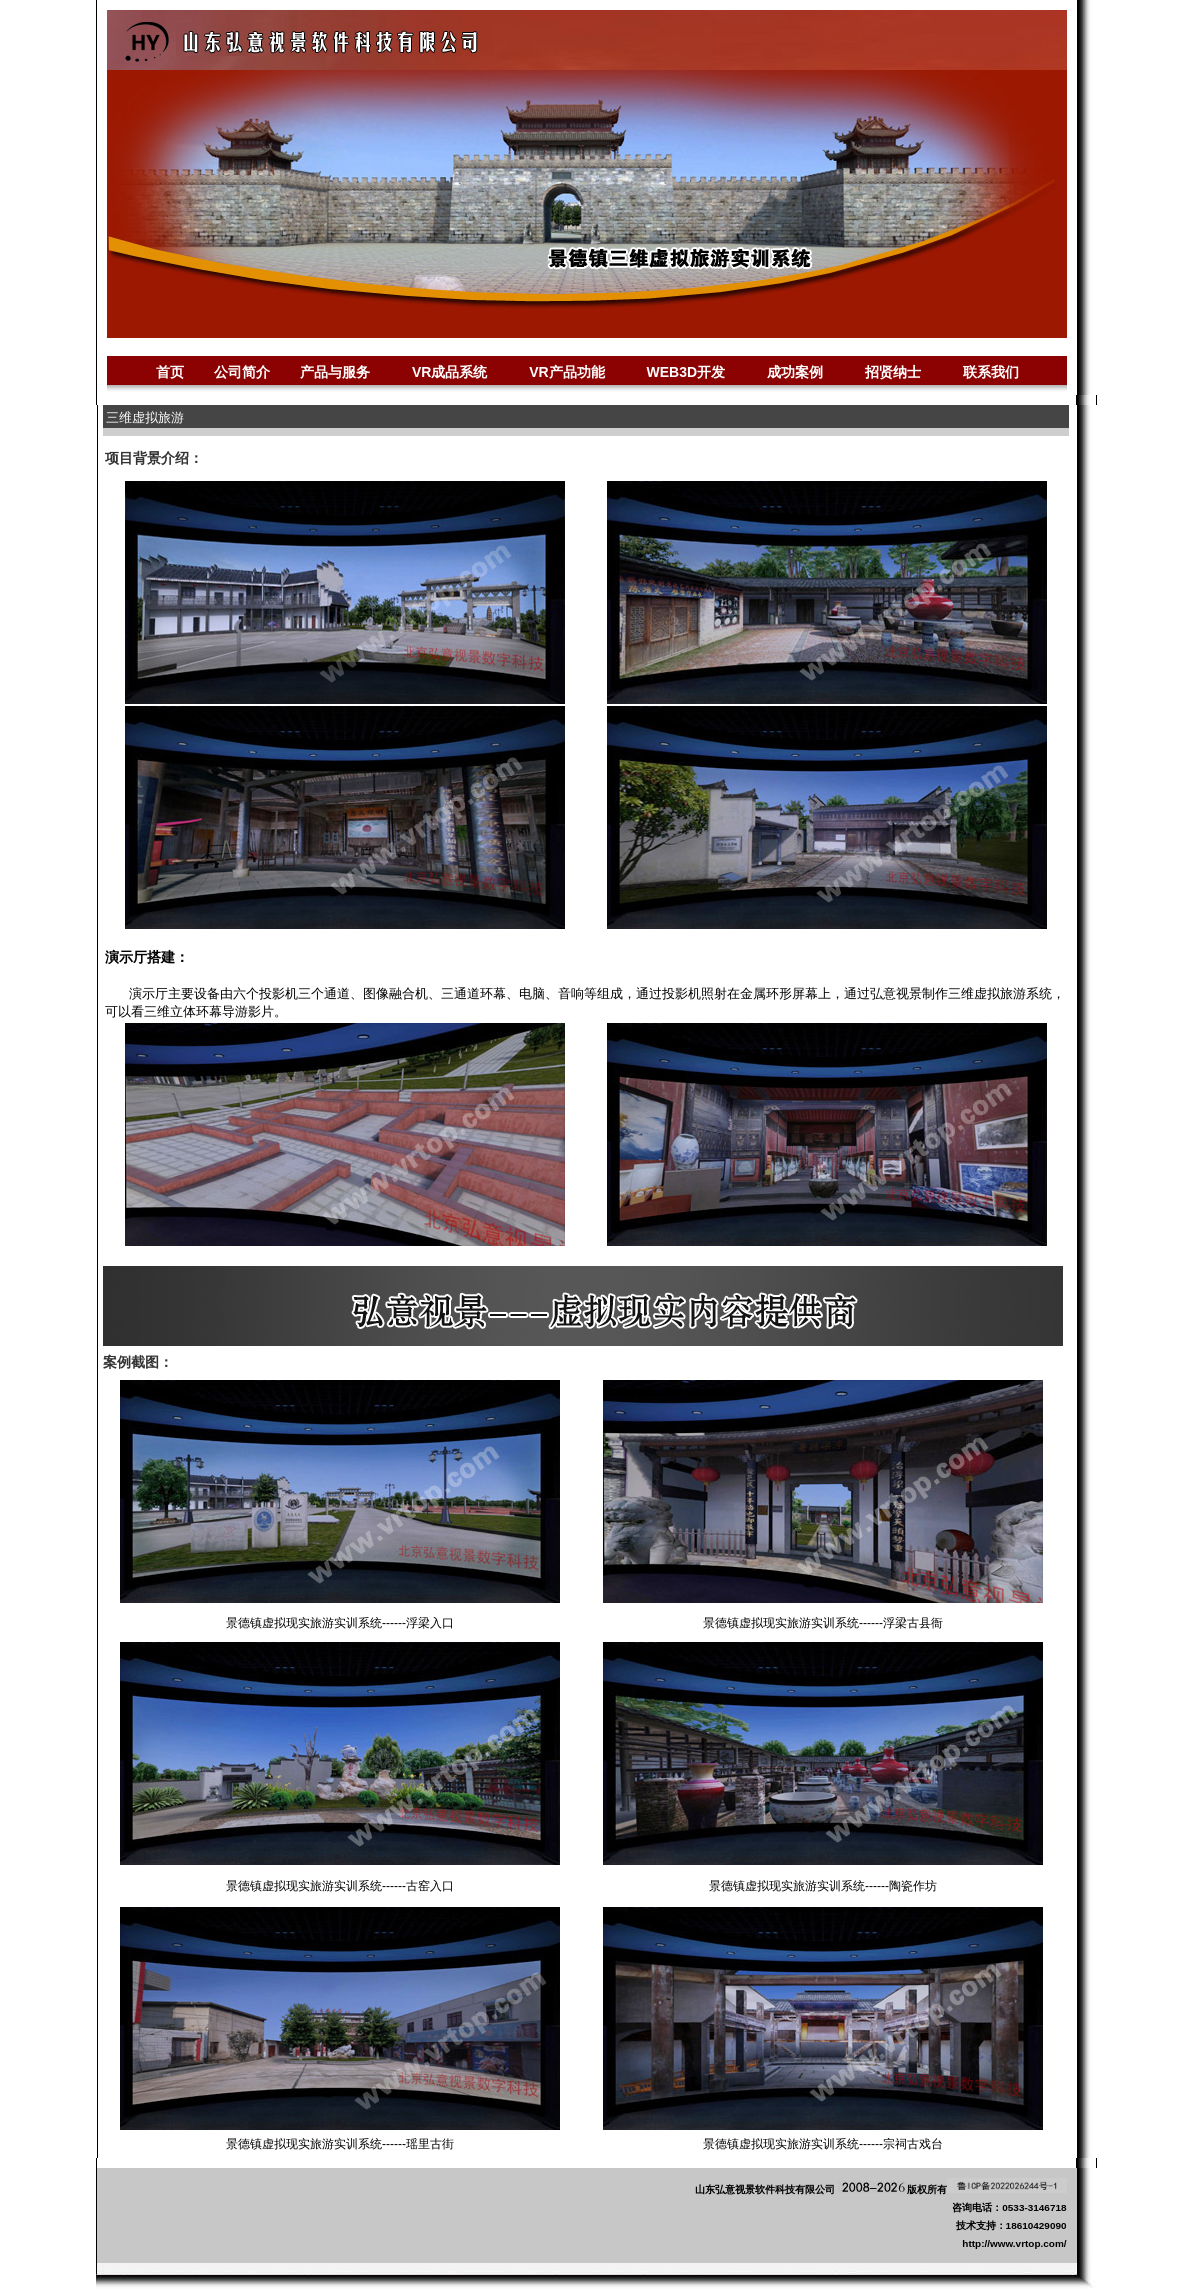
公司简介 (242, 372)
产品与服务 (335, 372)
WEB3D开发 (686, 372)
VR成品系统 (449, 372)
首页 (170, 372)
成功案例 (795, 372)
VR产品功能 (566, 372)
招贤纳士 (893, 372)
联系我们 (991, 372)
